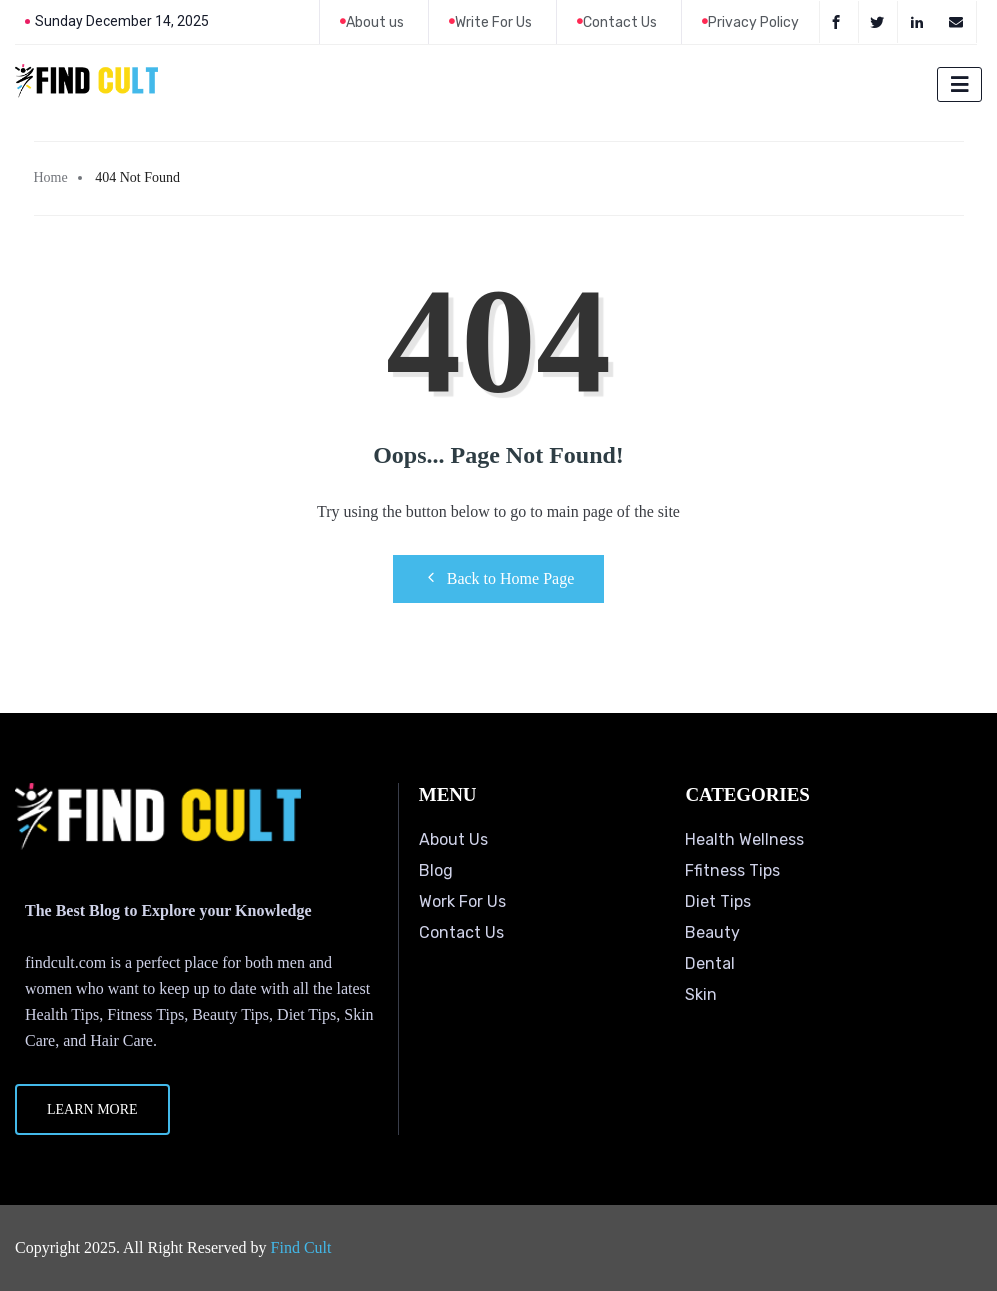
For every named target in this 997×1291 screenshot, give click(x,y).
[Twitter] (880, 22)
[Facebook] (839, 22)
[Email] (958, 22)
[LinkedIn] (919, 22)
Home (51, 177)
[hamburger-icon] (959, 84)
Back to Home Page (499, 578)
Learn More (92, 1109)
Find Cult (301, 1247)
